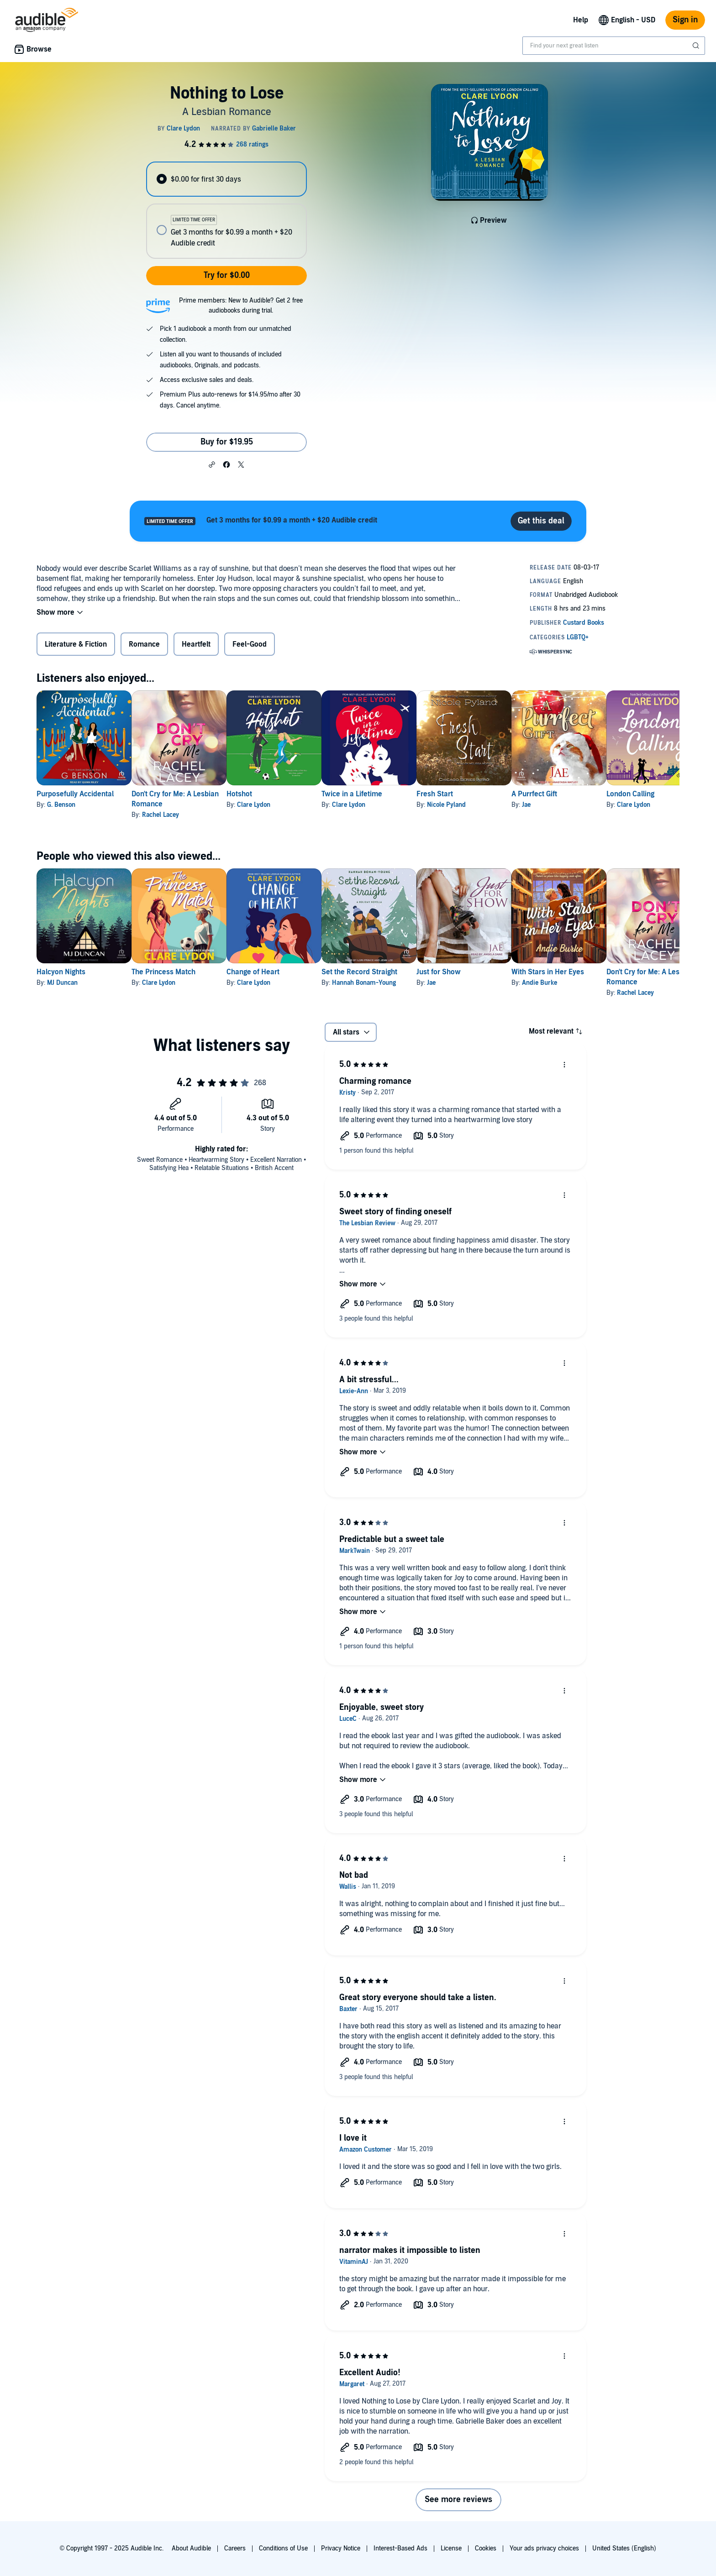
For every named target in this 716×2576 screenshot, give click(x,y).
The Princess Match (178, 972)
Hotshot (268, 794)
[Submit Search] (697, 46)
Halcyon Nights (61, 972)
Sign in (685, 20)
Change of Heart (282, 972)
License (451, 2548)
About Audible (191, 2548)
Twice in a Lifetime (395, 794)
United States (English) (624, 2548)
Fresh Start (493, 794)
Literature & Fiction (76, 644)
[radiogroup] (226, 210)
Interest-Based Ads (400, 2548)
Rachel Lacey (175, 815)
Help (580, 20)
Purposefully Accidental (75, 794)
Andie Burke (612, 983)
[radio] (226, 179)
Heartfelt (196, 644)
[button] (212, 464)
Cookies (485, 2548)
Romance (144, 644)
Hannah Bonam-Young (408, 983)
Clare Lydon (283, 805)
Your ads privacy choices (544, 2548)
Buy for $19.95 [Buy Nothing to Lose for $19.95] (226, 442)
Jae (599, 805)
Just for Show (497, 972)
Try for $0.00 (227, 275)
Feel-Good (249, 644)
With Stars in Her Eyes (620, 972)
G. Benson (61, 805)
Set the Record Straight (403, 972)
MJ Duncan (62, 983)
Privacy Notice (340, 2548)
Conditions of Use (283, 2548)
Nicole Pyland (504, 805)
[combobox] (613, 46)
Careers (235, 2548)
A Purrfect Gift (607, 794)
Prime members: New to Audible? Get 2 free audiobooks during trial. (241, 305)
